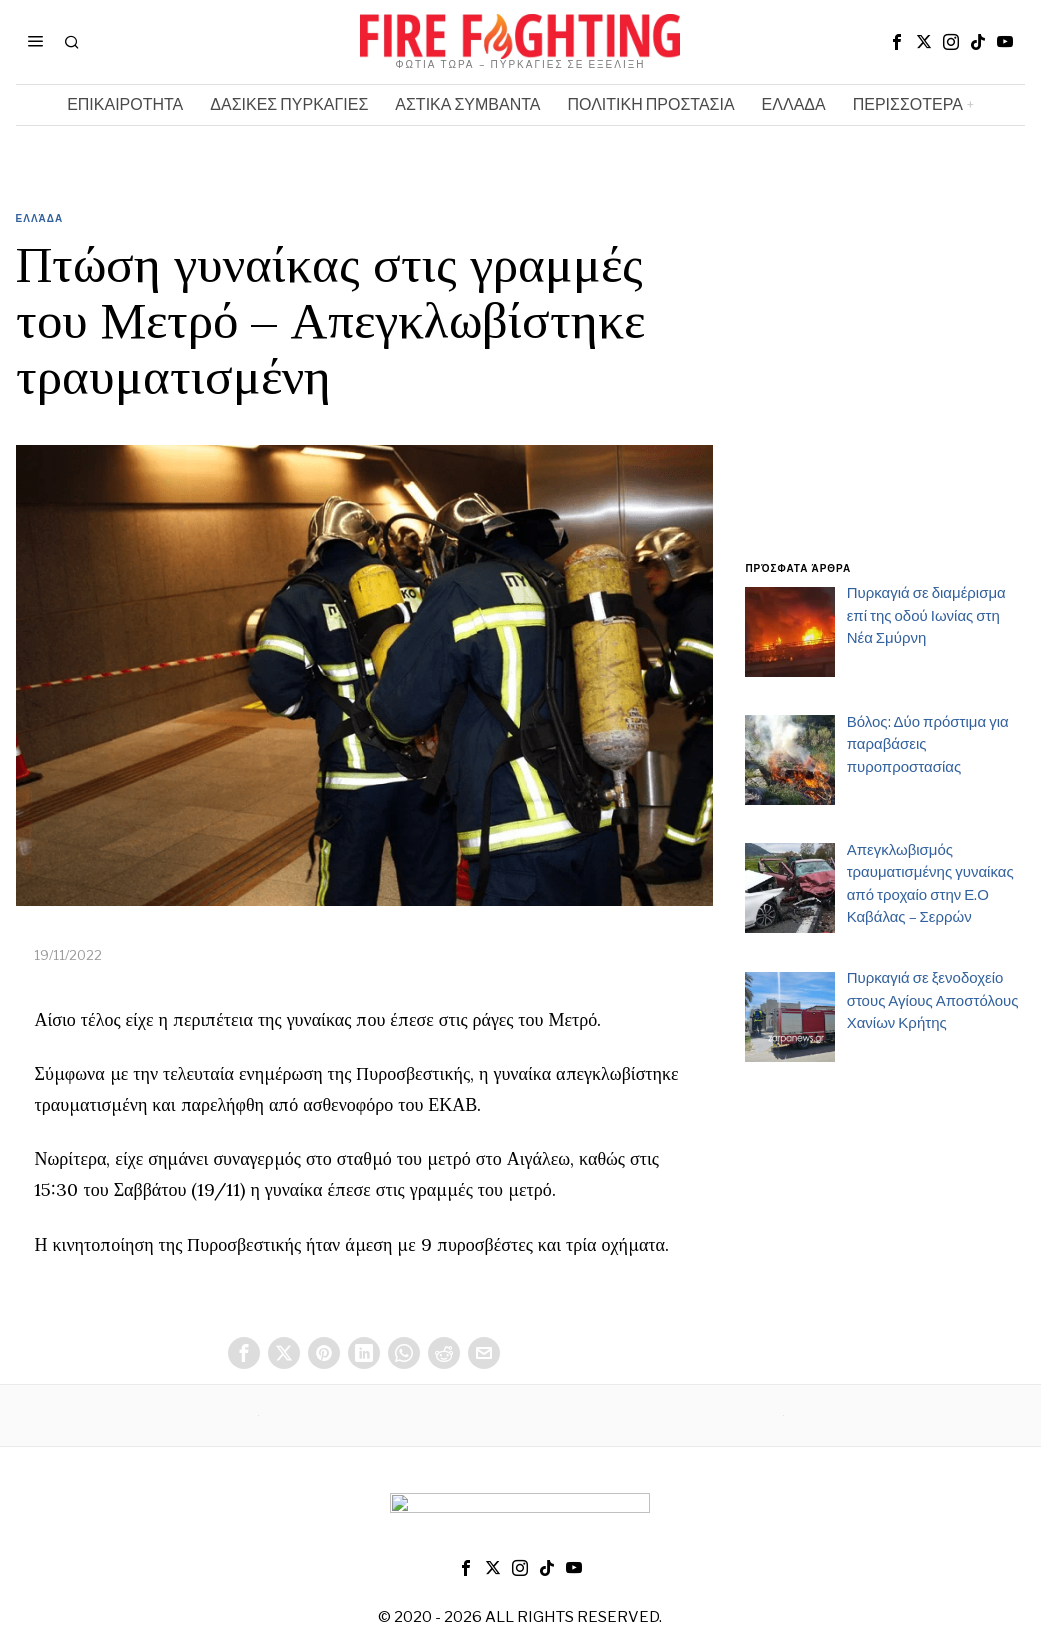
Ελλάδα (40, 218)
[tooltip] (897, 42)
